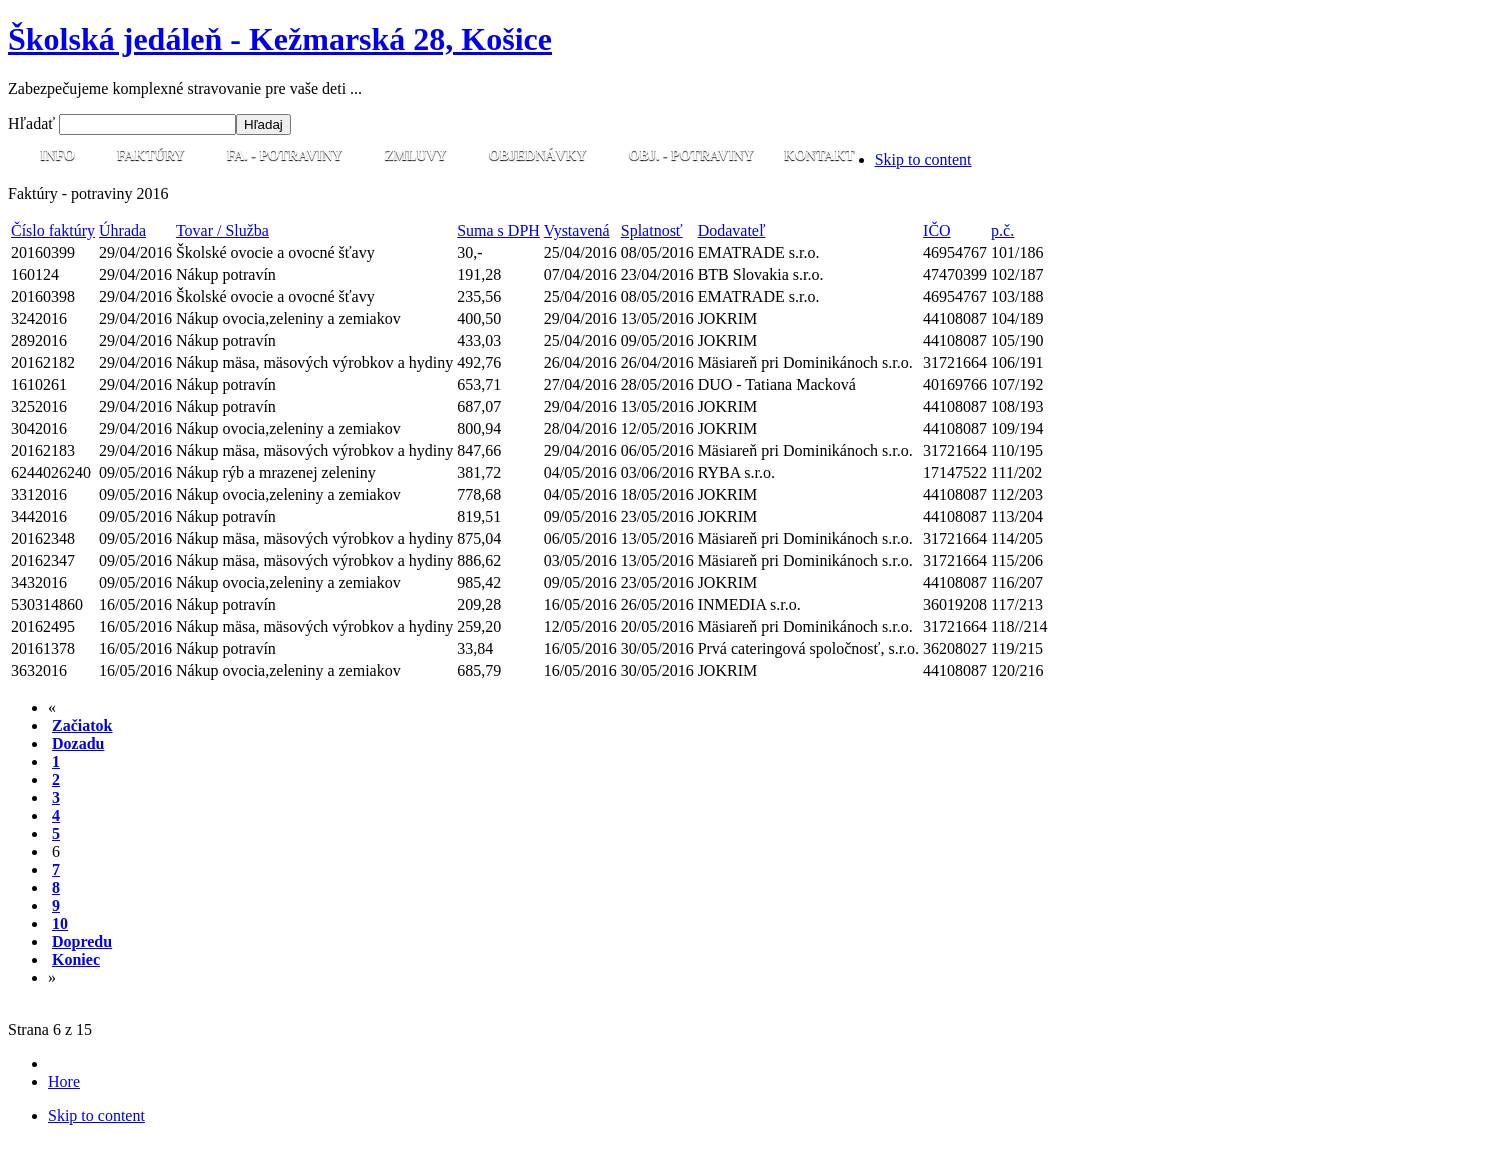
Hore (64, 1081)
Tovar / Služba (222, 230)
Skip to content (923, 159)
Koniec (76, 959)
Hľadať (33, 123)
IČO (937, 230)
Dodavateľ (732, 230)
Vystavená (577, 230)
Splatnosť (652, 230)
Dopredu (82, 941)
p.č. (1002, 230)
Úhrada (122, 230)
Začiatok (82, 725)
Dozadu (78, 743)
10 (60, 923)
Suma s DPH (498, 230)
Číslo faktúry (53, 230)
